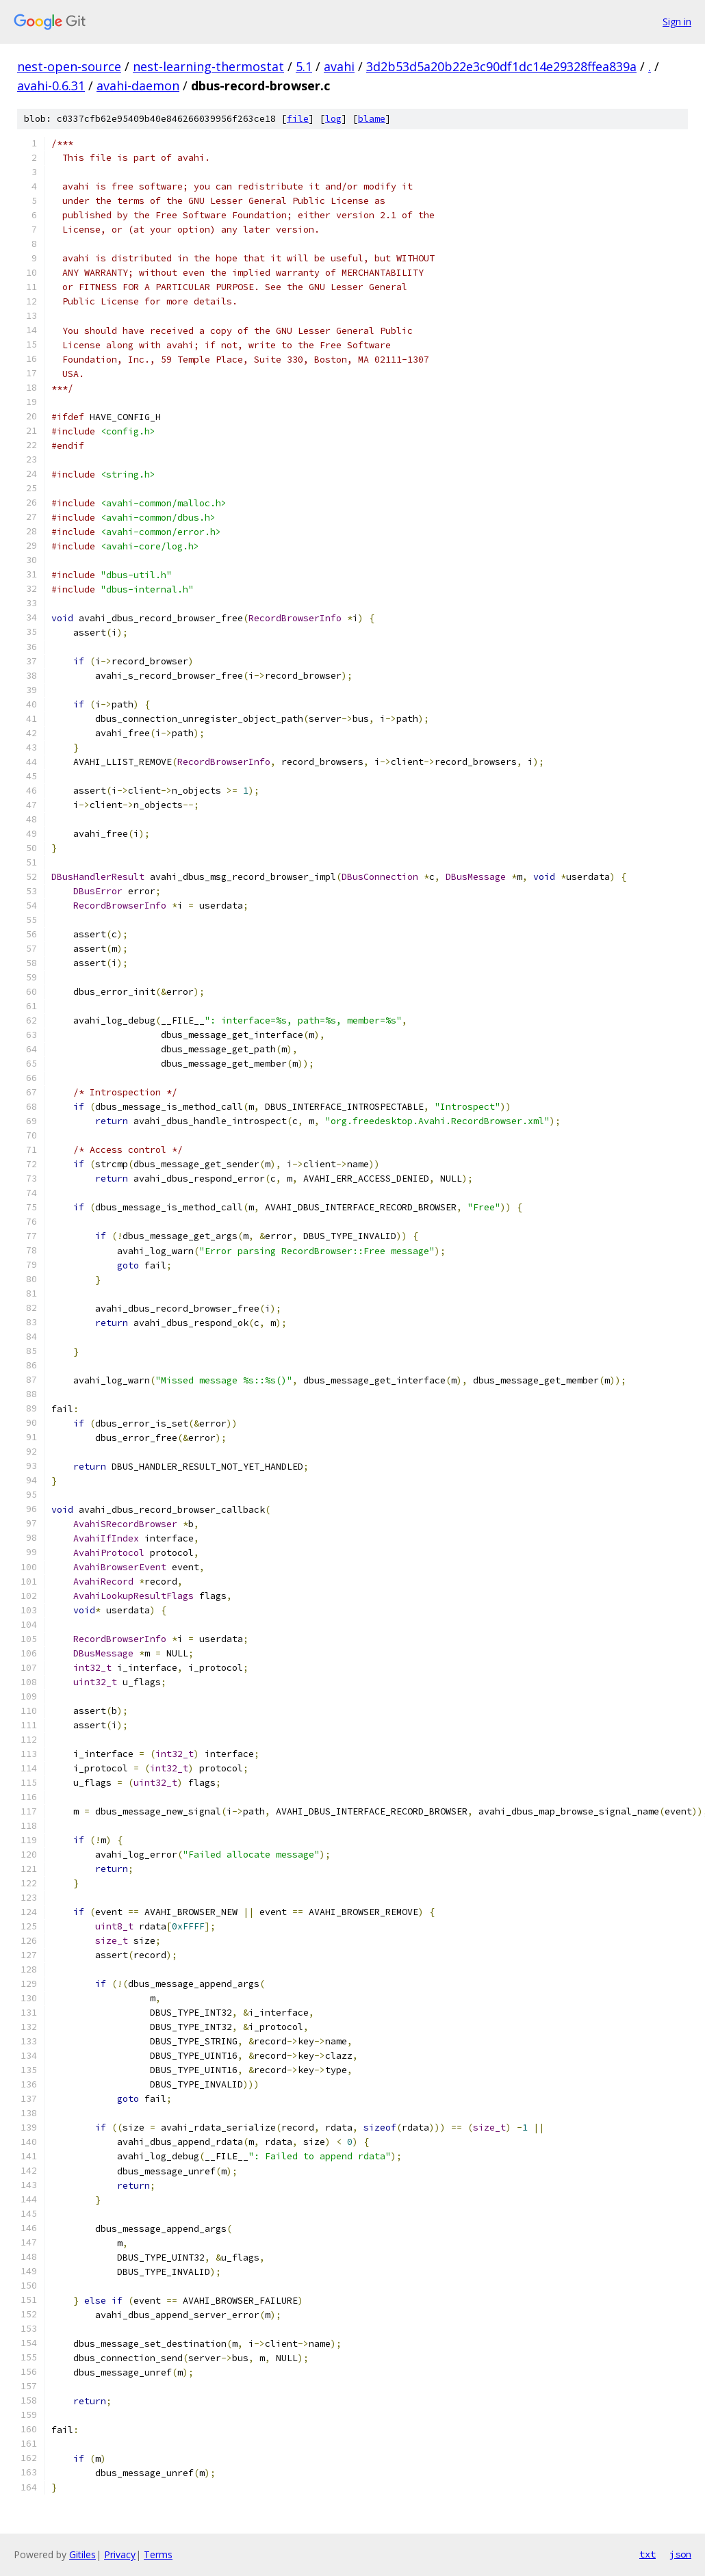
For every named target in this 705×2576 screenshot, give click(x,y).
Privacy (120, 2554)
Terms (158, 2554)
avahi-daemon (138, 85)
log (333, 119)
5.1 (304, 66)
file (298, 119)
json (680, 2554)
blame (371, 119)
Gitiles (82, 2554)
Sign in (677, 21)
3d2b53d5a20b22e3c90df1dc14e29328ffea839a (501, 66)
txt (647, 2554)
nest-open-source (69, 66)
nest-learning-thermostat (208, 66)
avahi (339, 66)
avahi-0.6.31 (51, 85)
